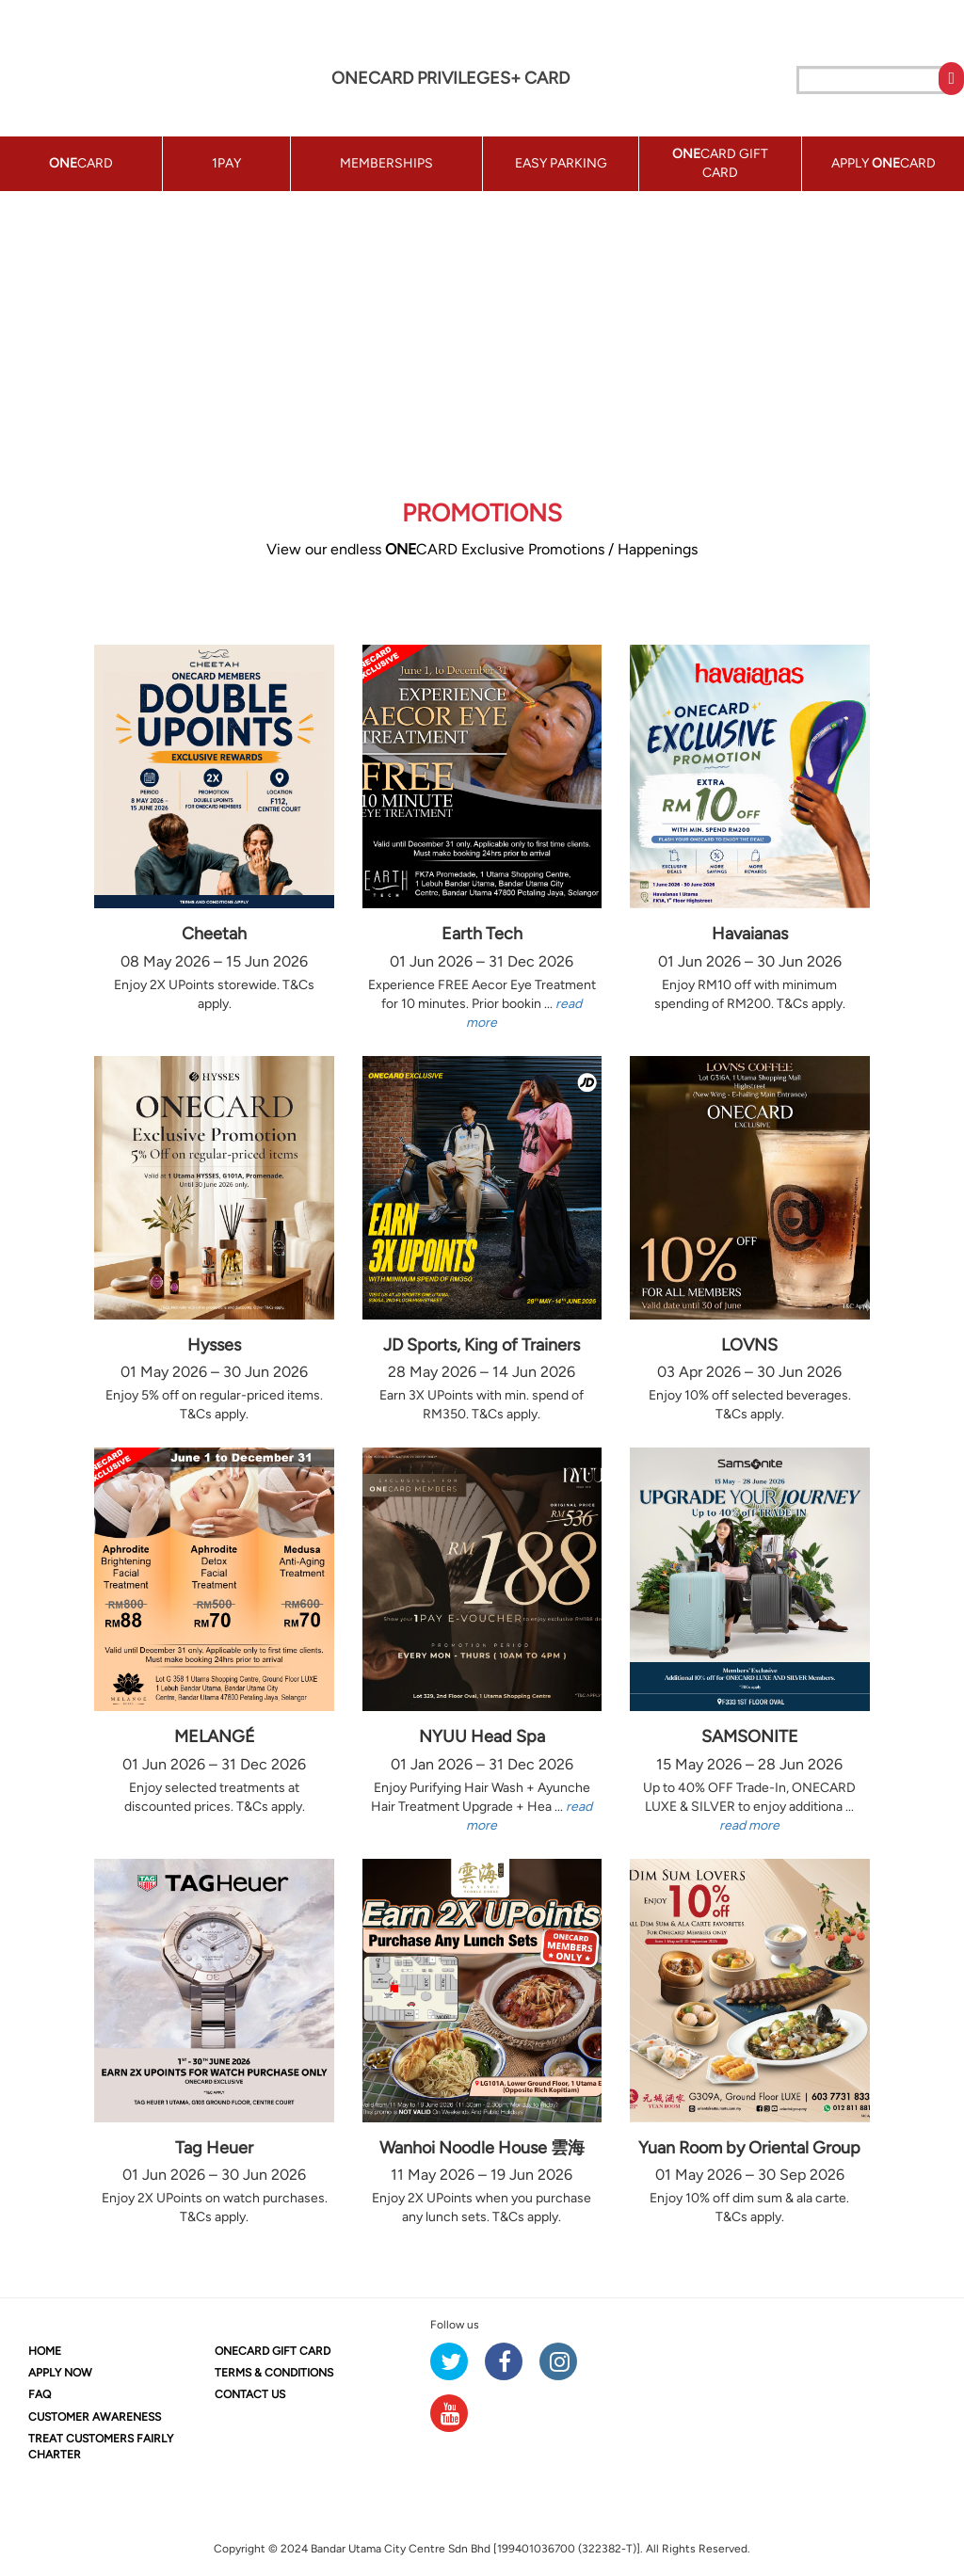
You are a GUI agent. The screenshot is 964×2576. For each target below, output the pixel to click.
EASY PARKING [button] (561, 163)
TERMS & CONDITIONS (274, 2372)
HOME (44, 2351)
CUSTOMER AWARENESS (94, 2417)
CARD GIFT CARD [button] (720, 163)
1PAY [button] (226, 163)
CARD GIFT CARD (272, 2351)
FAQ (39, 2394)
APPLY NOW (60, 2372)
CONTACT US (250, 2394)
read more (749, 1825)
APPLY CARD (883, 163)
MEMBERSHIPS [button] (386, 163)
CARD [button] (81, 163)
